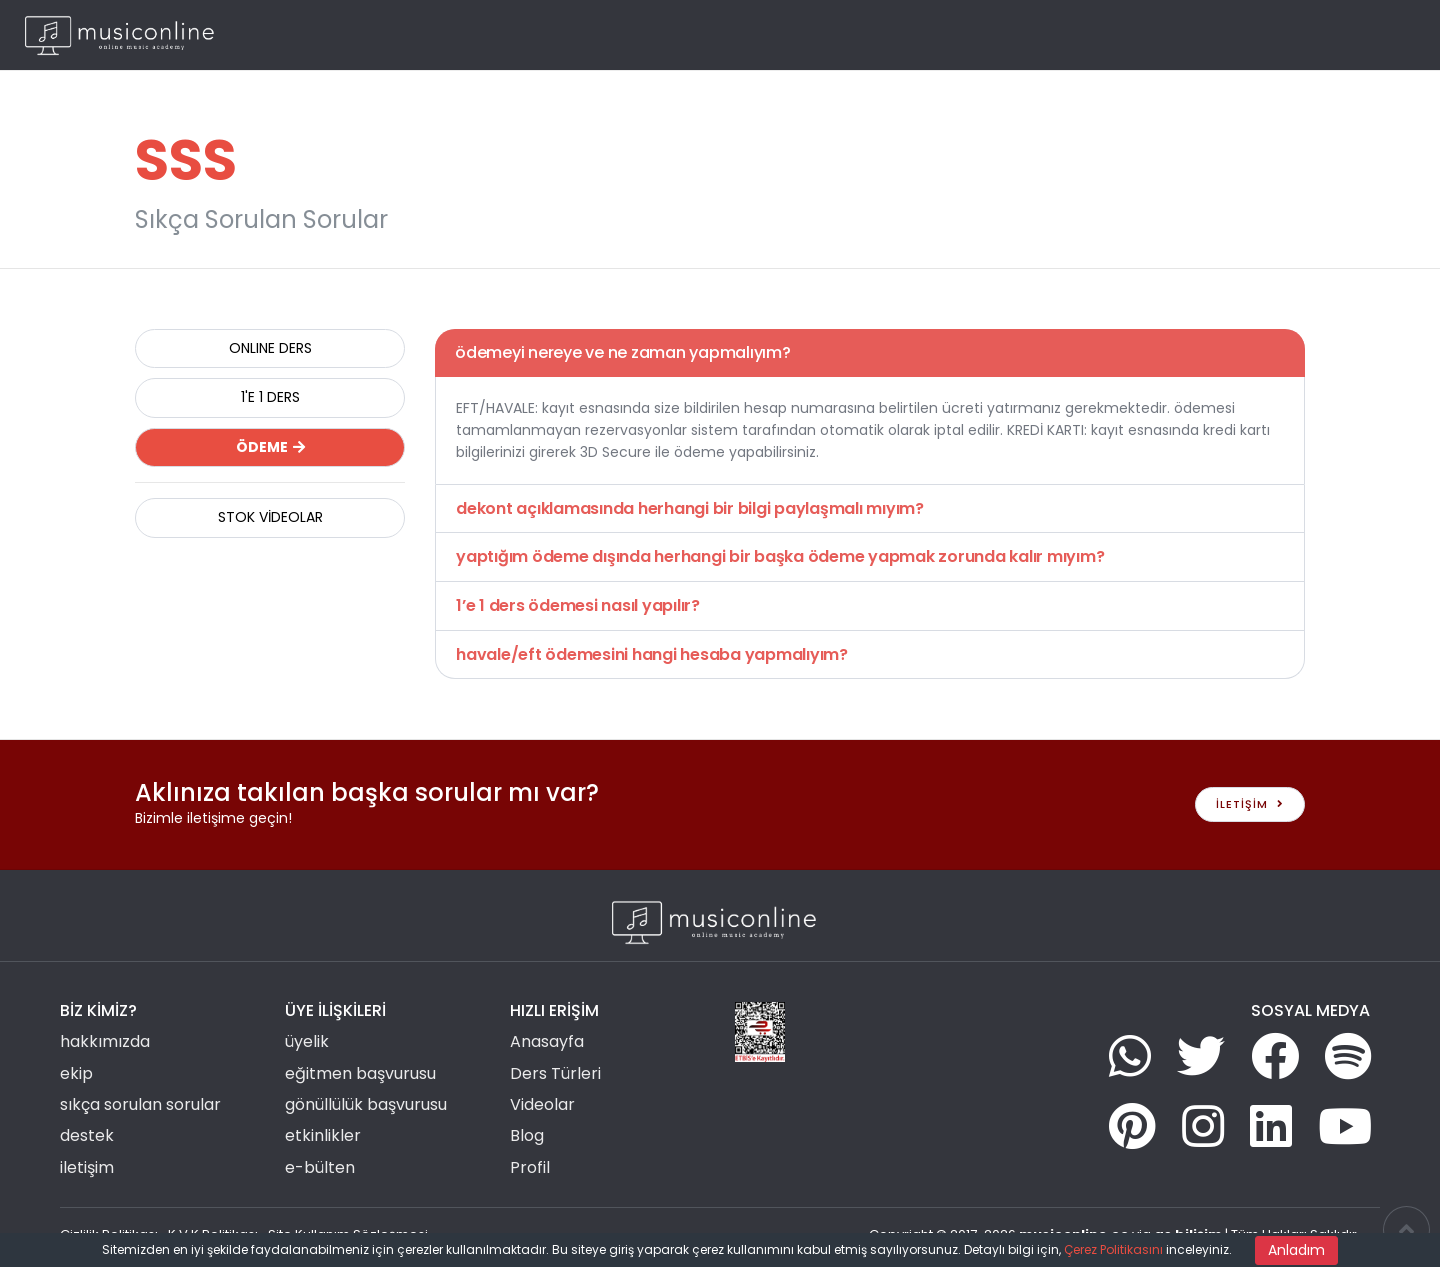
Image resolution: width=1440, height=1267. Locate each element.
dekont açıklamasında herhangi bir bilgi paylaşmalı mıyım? (690, 508)
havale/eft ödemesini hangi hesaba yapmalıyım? (652, 654)
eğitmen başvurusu (360, 1073)
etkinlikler (323, 1135)
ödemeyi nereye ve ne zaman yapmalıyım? (623, 352)
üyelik (307, 1041)
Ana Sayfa (728, 34)
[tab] (870, 353)
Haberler (1107, 34)
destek (87, 1135)
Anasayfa (547, 1041)
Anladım (1296, 1250)
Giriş (1295, 34)
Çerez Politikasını (1113, 1249)
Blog (1170, 34)
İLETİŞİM (1250, 804)
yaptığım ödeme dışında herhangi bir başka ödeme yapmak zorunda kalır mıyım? (780, 556)
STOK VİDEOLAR (270, 517)
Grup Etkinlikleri (931, 34)
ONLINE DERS (270, 348)
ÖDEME (270, 447)
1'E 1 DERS (270, 397)
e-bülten (320, 1167)
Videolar (1031, 34)
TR (1380, 34)
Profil (530, 1167)
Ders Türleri (820, 34)
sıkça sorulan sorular (140, 1104)
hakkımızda (105, 1041)
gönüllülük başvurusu (366, 1104)
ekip (76, 1073)
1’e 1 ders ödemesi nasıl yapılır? (578, 605)
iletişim (87, 1167)
